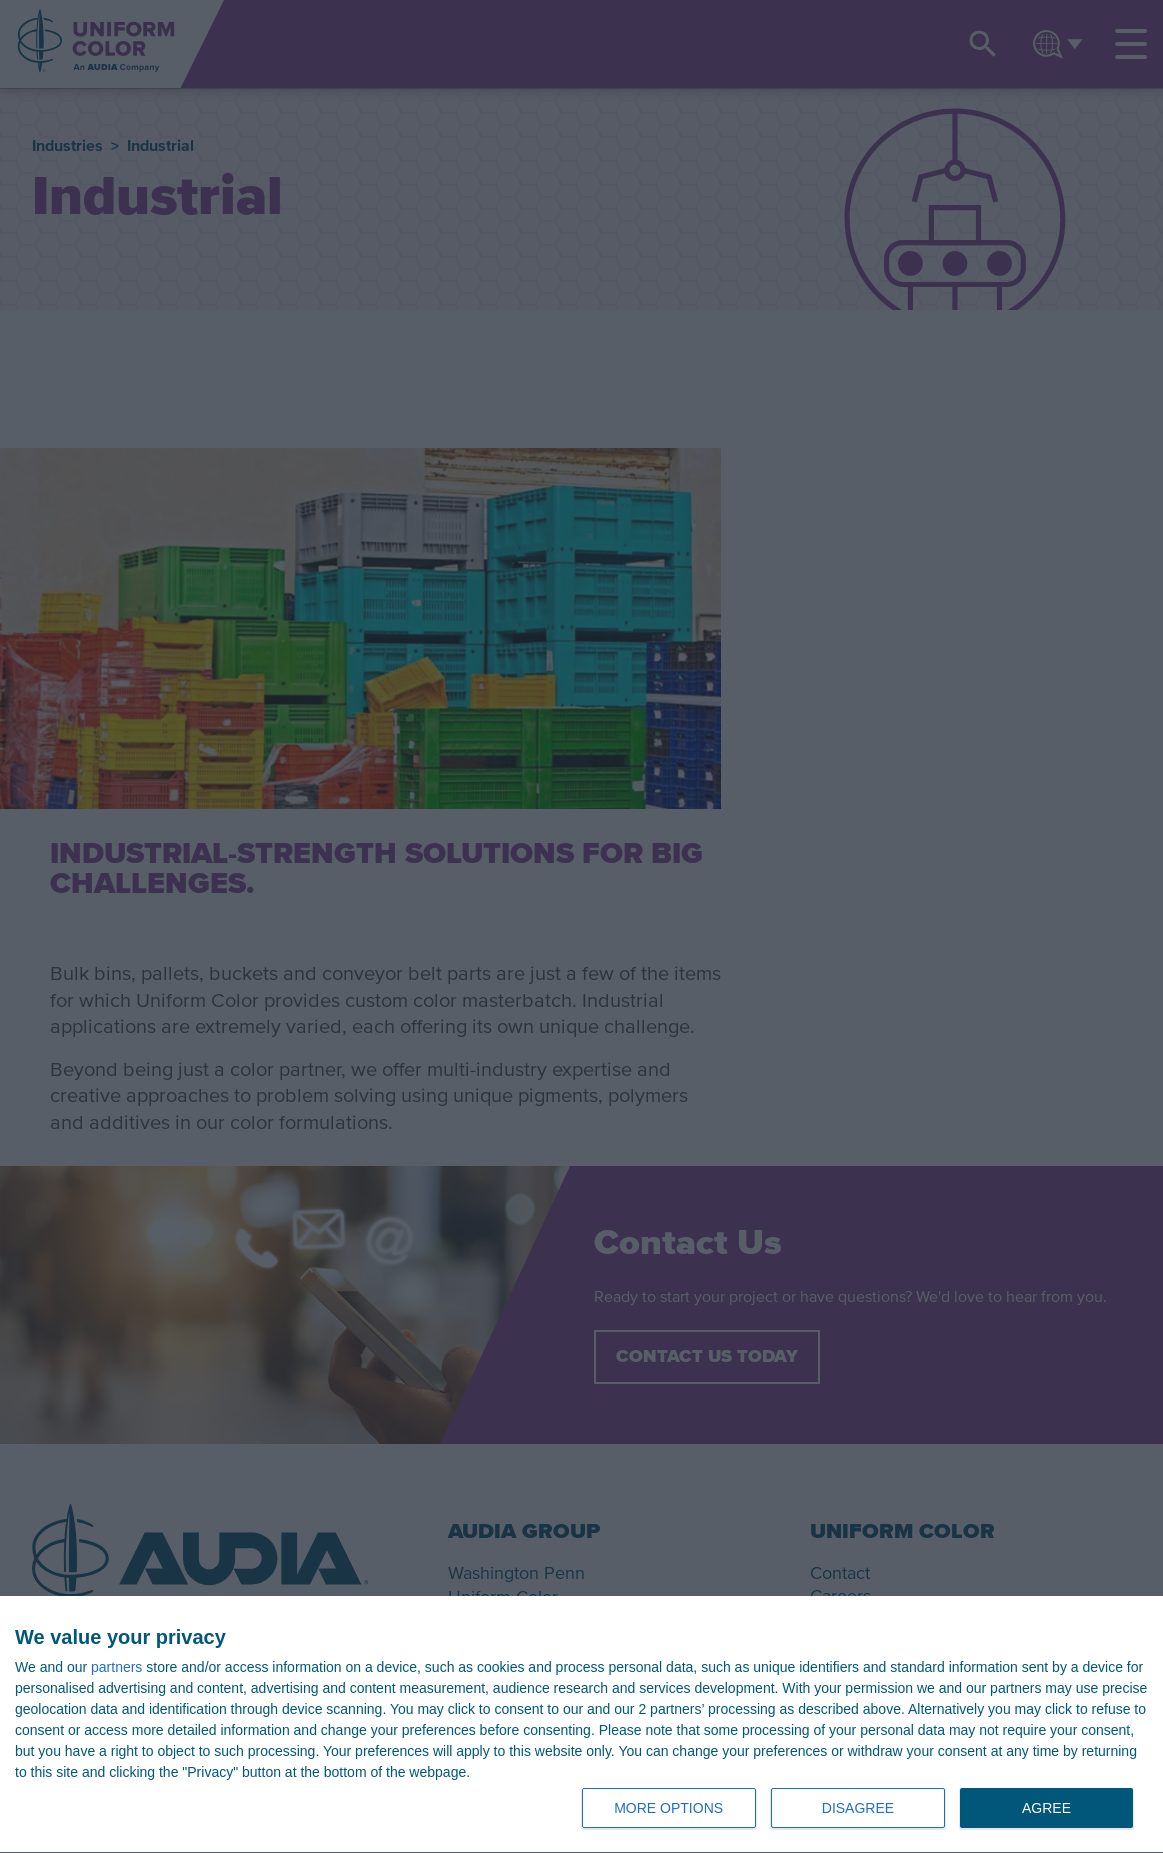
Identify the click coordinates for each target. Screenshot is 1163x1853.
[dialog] (581, 1725)
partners (116, 1667)
